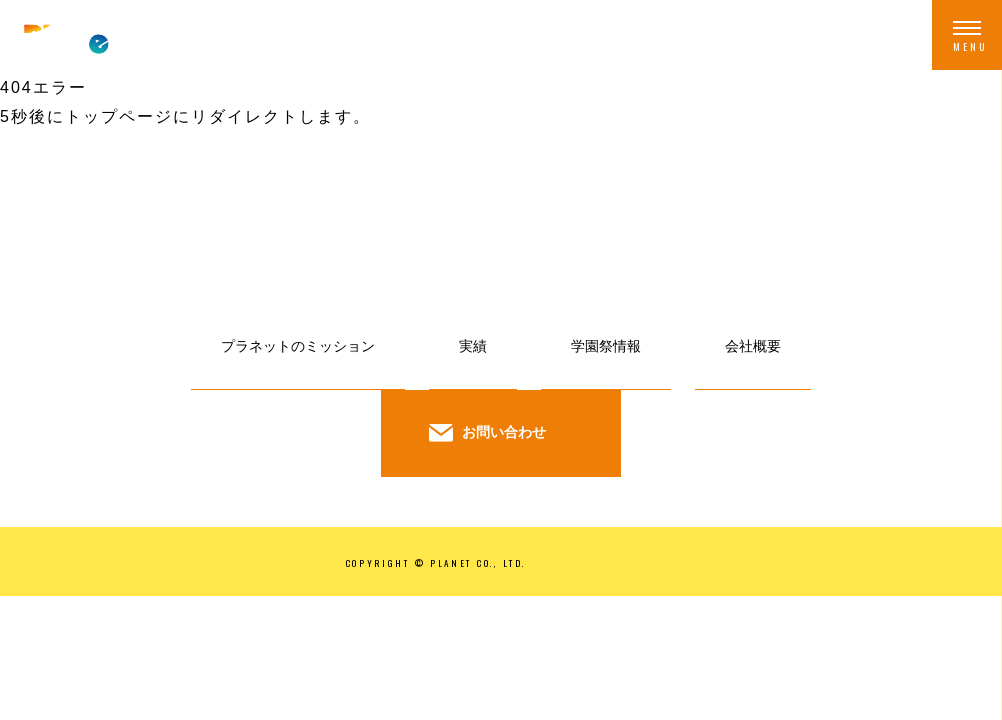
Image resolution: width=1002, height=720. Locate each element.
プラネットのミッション (298, 346)
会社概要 (753, 346)
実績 (473, 346)
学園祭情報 (606, 346)
